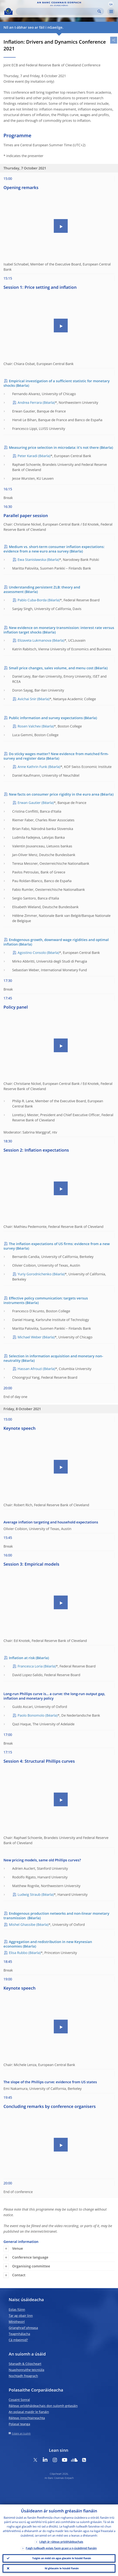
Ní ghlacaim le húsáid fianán (62, 2568)
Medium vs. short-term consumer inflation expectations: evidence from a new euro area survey (53, 549)
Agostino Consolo (32, 952)
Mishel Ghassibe (22, 1924)
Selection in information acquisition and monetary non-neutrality (53, 1358)
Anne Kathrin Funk (32, 766)
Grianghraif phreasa (23, 2328)
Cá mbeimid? (18, 2340)
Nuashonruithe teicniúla (26, 2370)
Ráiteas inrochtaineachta (27, 2418)
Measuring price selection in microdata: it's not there (54, 447)
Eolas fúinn (17, 2309)
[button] (110, 4)
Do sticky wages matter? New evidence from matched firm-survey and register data (56, 756)
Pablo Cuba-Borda (32, 600)
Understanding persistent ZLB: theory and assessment (41, 589)
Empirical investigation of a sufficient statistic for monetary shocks (56, 383)
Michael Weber (29, 1337)
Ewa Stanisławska (32, 559)
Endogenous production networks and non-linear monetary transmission (56, 1915)
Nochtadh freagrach (23, 2376)
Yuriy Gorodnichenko (35, 1274)
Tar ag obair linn (21, 2315)
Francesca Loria (30, 1666)
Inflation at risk (22, 1657)
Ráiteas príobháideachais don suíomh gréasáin (43, 2406)
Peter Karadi (27, 455)
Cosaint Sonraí (19, 2400)
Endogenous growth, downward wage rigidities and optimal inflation (56, 942)
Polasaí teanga (19, 2424)
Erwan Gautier (29, 802)
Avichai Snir (27, 699)
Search (99, 11)
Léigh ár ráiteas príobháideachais (61, 2542)
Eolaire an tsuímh (21, 2433)
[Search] (57, 11)
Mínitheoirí (17, 2322)
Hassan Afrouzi (30, 1368)
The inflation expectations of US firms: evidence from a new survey (56, 1246)
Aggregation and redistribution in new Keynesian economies (47, 1944)
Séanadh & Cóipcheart (25, 2364)
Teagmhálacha (19, 2334)
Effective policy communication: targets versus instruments (45, 1300)
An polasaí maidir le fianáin (29, 2412)
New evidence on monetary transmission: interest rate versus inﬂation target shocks (58, 630)
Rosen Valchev (29, 726)
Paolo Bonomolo (31, 1715)
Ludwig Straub (29, 1894)
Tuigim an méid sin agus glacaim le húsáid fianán (61, 2558)
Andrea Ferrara (30, 402)
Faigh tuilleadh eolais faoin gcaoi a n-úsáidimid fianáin (61, 2548)
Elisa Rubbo (18, 1952)
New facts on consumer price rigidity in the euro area (54, 794)
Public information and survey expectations (46, 717)
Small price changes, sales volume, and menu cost (51, 668)
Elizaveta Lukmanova (34, 640)
